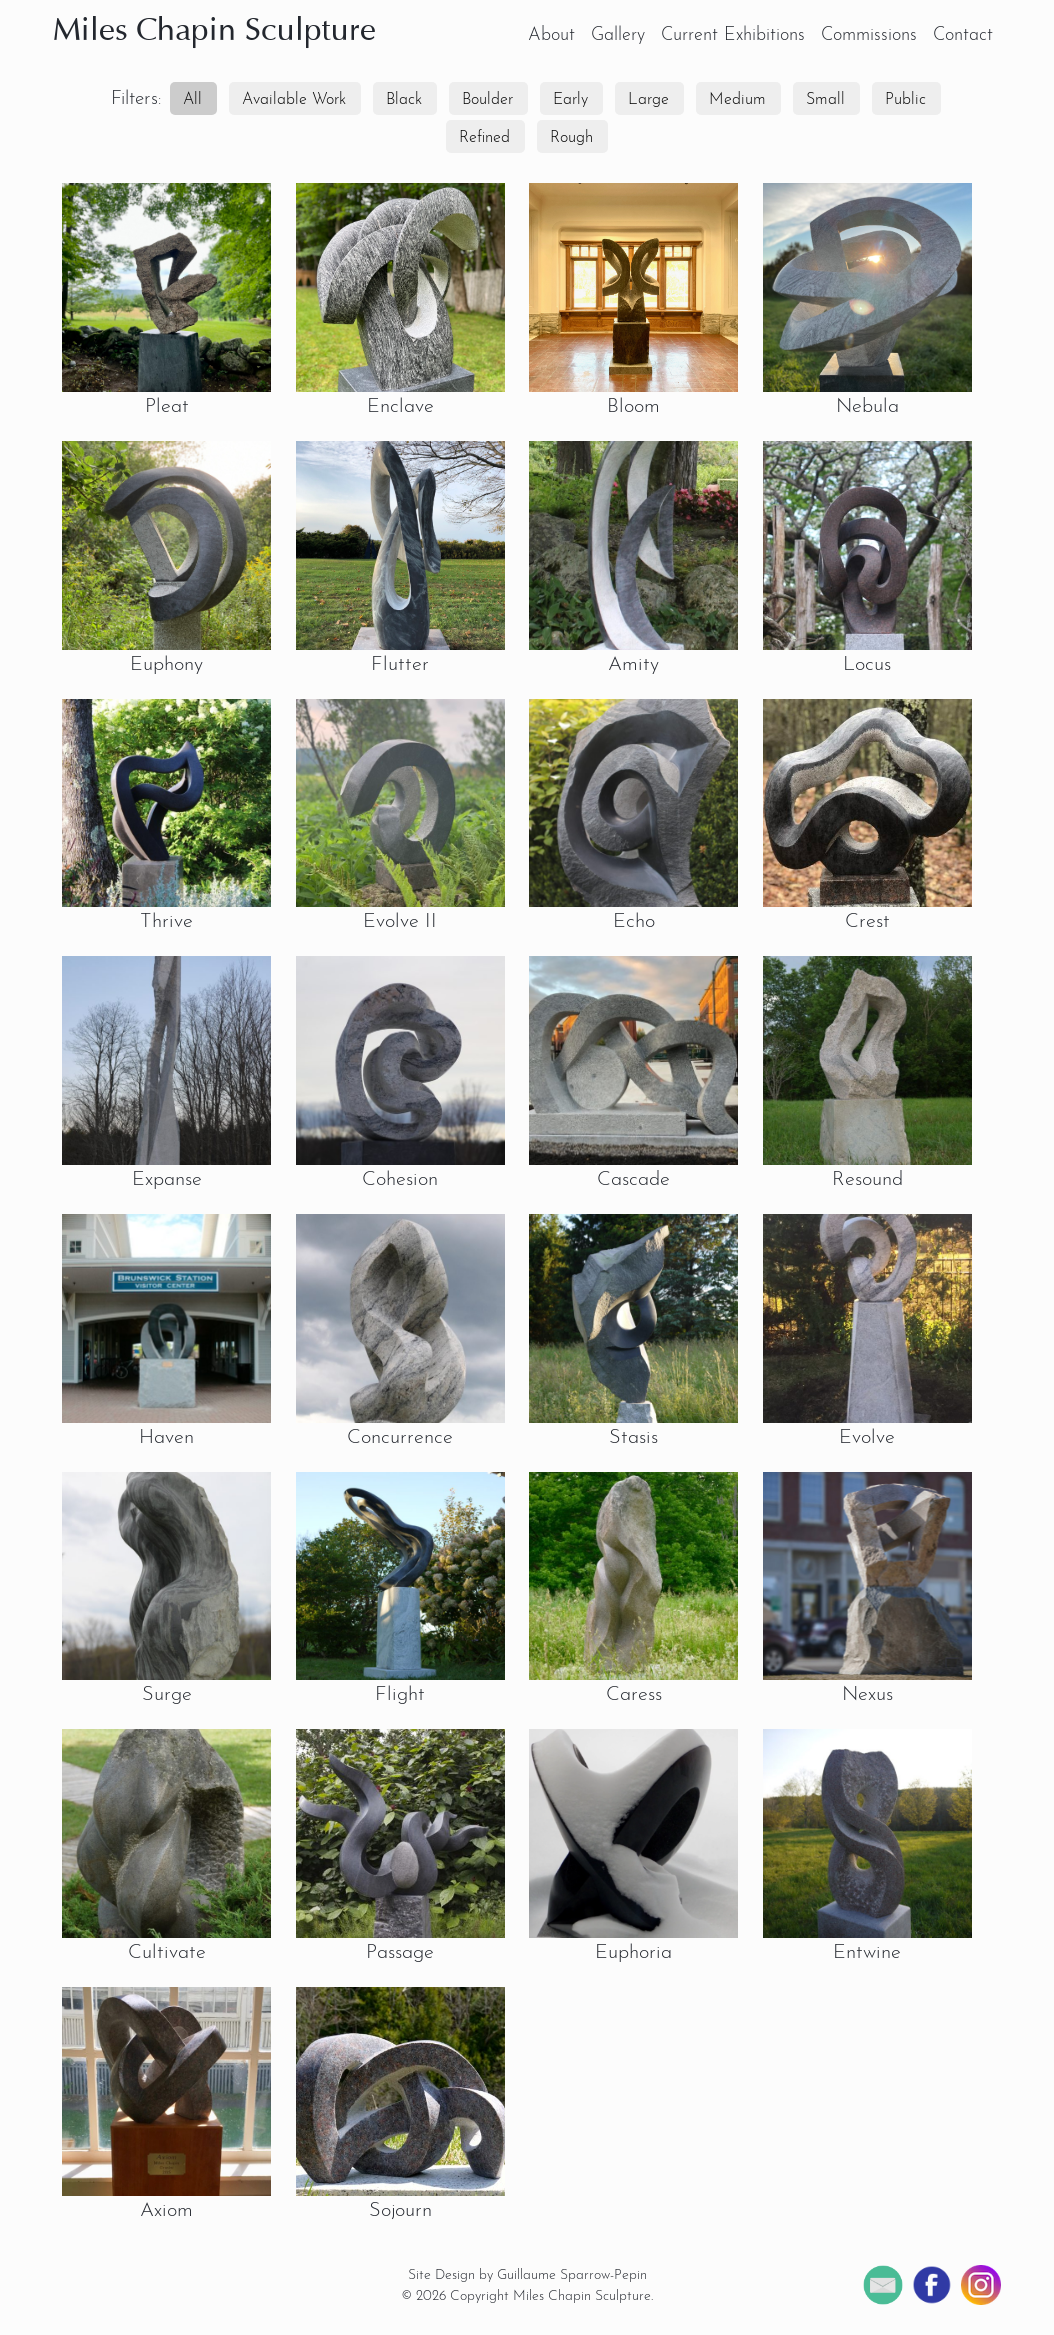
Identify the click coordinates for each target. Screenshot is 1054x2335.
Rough (571, 138)
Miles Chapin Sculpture (214, 32)
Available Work (294, 100)
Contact (963, 35)
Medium (737, 100)
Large (648, 100)
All (192, 100)
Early (570, 100)
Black (404, 100)
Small (825, 100)
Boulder (487, 100)
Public (905, 100)
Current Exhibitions (733, 35)
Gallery (618, 35)
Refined (484, 138)
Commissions (869, 35)
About (551, 35)
